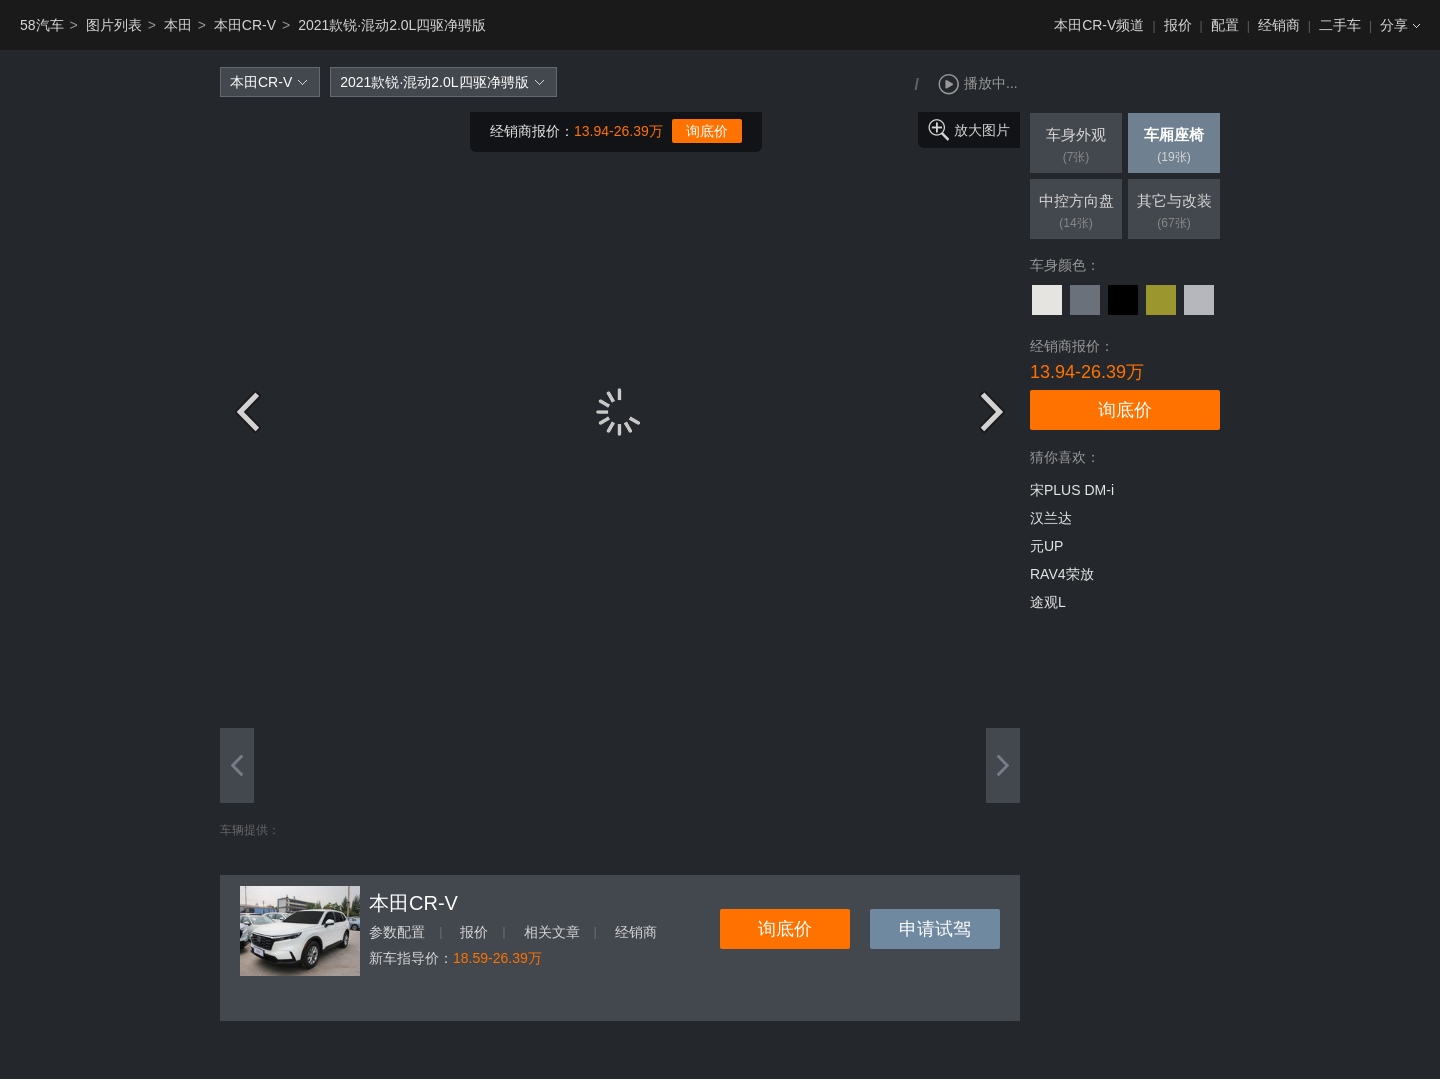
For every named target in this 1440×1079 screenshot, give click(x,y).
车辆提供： (250, 830)
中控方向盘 (1076, 213)
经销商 (1279, 25)
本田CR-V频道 (1099, 25)
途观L (1048, 602)
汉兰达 (1051, 518)
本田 (178, 25)
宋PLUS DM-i (1072, 490)
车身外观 (1076, 147)
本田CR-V (245, 25)
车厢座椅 (1174, 147)
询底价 (707, 131)
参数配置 (397, 932)
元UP (1046, 546)
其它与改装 (1174, 213)
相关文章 (552, 932)
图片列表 (114, 25)
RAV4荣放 (1062, 574)
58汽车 (42, 25)
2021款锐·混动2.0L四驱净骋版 (392, 25)
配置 (1225, 25)
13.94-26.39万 (618, 131)
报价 (1178, 25)
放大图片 (982, 130)
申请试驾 (935, 929)
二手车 (1340, 25)
